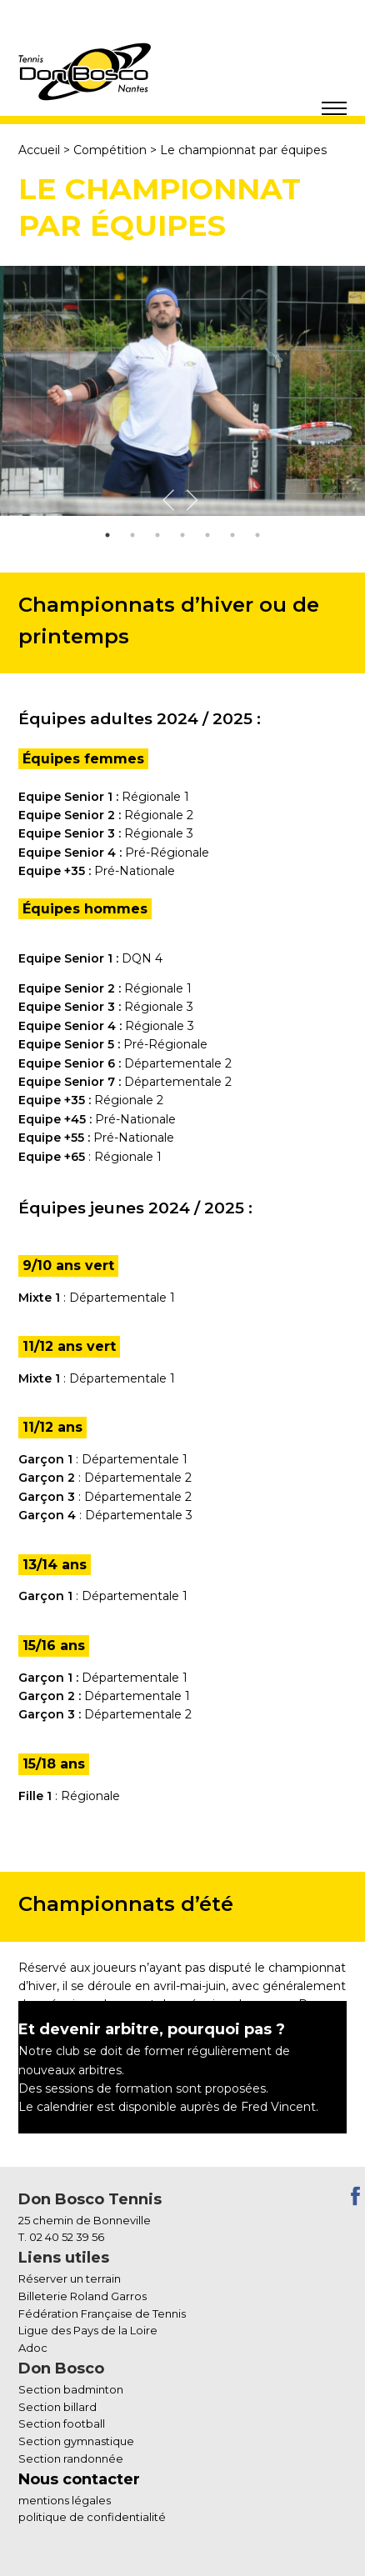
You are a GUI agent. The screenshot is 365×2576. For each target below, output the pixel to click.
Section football (61, 2423)
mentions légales (64, 2500)
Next (194, 497)
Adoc (33, 2347)
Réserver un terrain (69, 2278)
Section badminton (70, 2389)
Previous (170, 497)
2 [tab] (132, 535)
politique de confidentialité (92, 2516)
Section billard (57, 2406)
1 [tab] (107, 535)
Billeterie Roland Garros (82, 2296)
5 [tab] (207, 535)
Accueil (39, 150)
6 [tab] (232, 535)
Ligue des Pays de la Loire (88, 2330)
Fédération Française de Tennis (102, 2313)
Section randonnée (70, 2458)
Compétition (110, 150)
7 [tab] (257, 535)
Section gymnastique (76, 2441)
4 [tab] (182, 535)
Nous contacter (79, 2479)
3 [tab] (157, 535)
